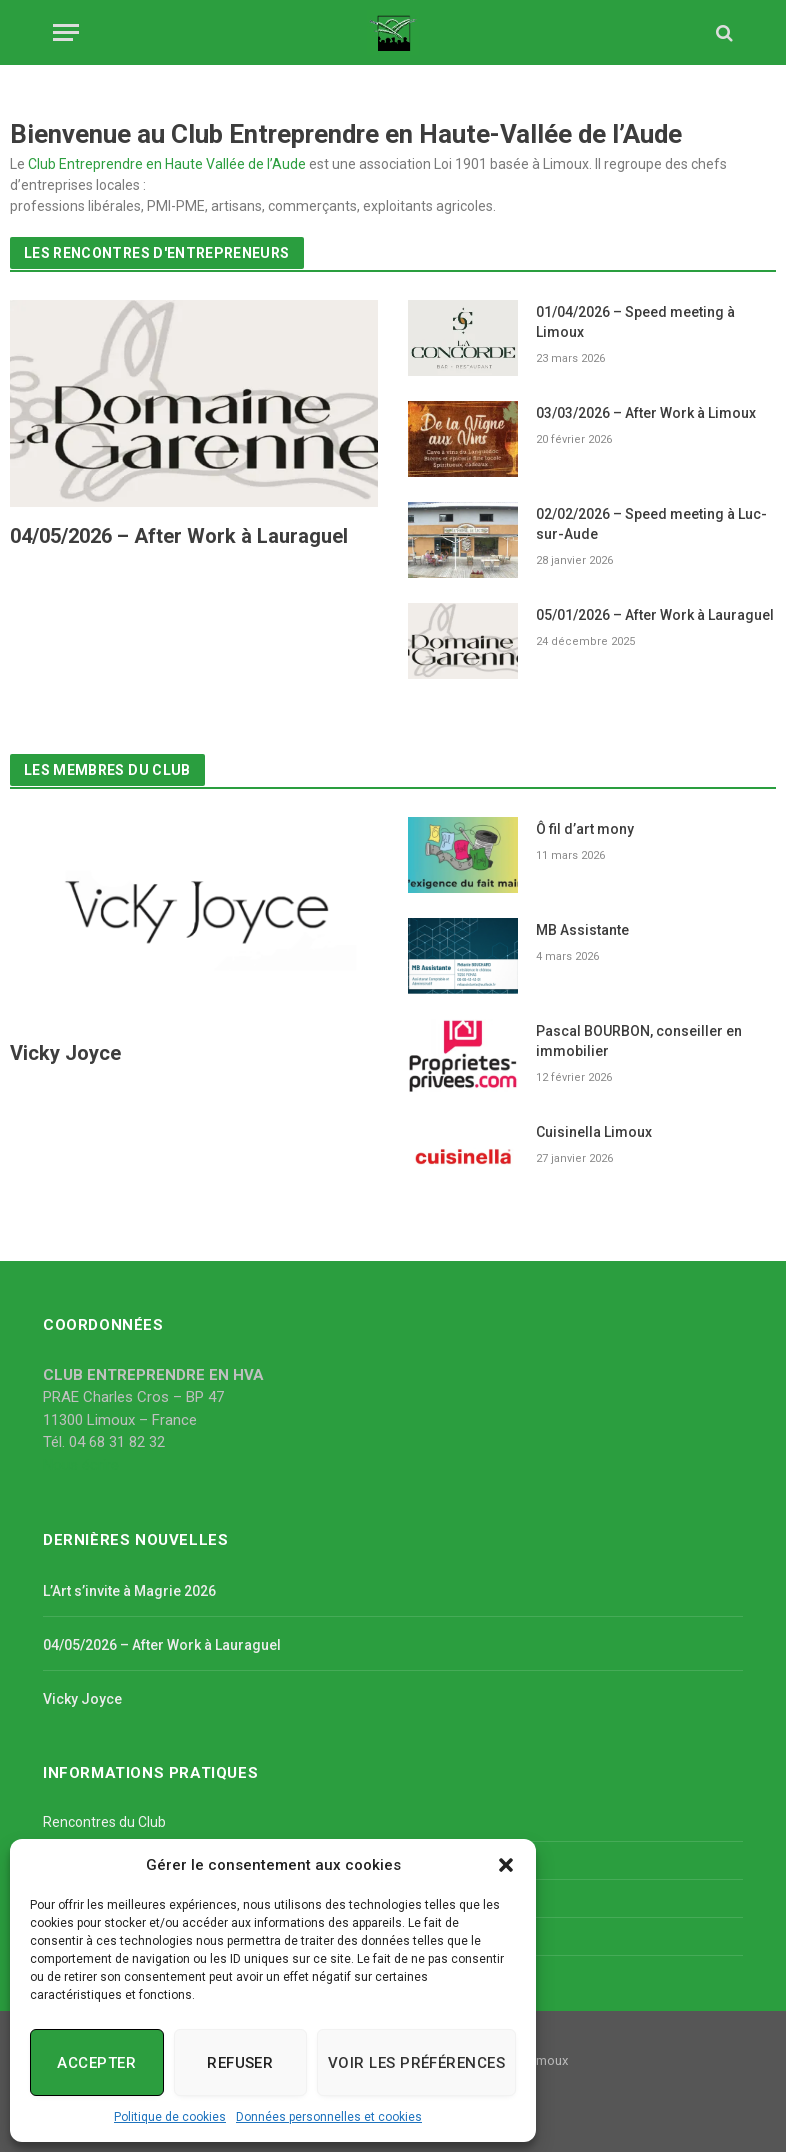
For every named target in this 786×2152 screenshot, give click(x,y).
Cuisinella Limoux (594, 1132)
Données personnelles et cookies (329, 2117)
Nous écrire (81, 1465)
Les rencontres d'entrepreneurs (157, 253)
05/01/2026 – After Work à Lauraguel (655, 615)
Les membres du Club (107, 770)
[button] (506, 1865)
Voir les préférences (416, 2063)
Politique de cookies (170, 2117)
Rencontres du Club (104, 1822)
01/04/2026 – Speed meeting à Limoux (635, 322)
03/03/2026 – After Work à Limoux (646, 413)
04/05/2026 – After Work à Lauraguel (179, 536)
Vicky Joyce (65, 1053)
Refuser (240, 2063)
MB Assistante (582, 930)
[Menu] (66, 32)
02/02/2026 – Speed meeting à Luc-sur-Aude (651, 524)
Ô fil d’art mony (585, 829)
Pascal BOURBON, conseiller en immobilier (639, 1041)
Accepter (96, 2063)
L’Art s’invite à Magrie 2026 (129, 1591)
